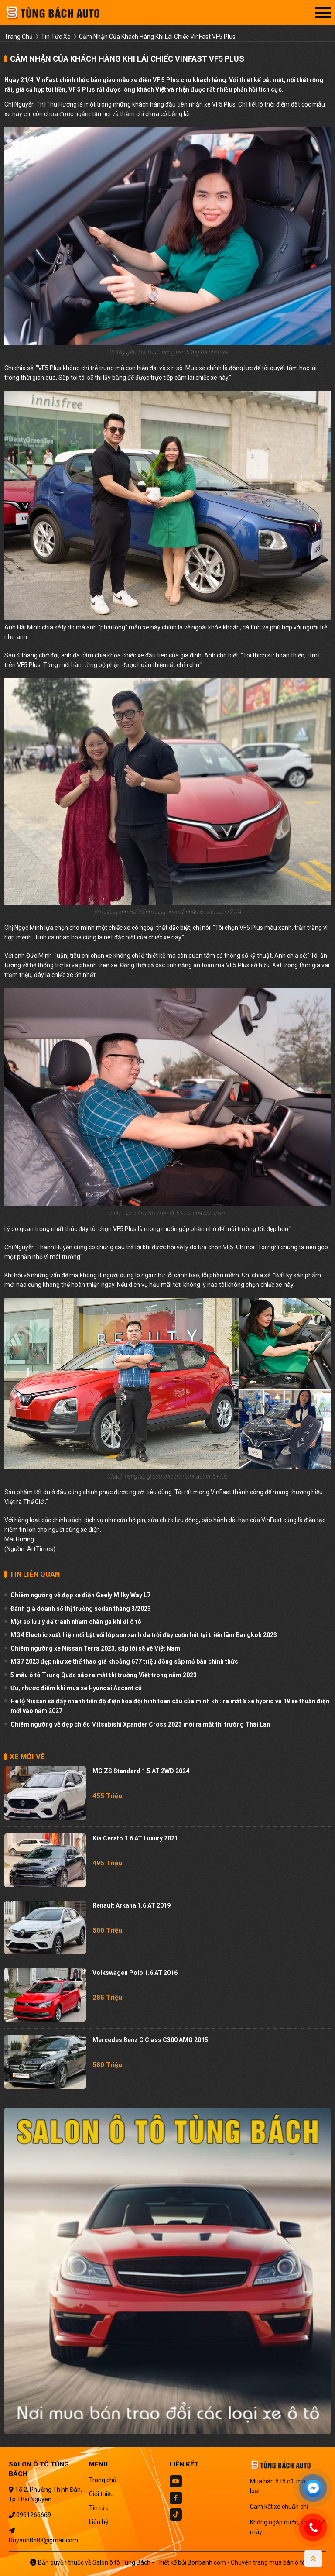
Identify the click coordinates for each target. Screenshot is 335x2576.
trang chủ (18, 36)
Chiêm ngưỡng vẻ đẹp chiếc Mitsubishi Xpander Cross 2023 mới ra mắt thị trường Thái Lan (140, 1724)
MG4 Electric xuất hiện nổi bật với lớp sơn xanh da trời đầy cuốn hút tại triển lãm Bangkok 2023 (143, 1634)
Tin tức (98, 2507)
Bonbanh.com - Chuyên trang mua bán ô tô (246, 2562)
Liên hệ (98, 2521)
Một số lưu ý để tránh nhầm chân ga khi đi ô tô (75, 1621)
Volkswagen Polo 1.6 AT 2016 (135, 1972)
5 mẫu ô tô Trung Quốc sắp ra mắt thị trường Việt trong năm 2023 (103, 1674)
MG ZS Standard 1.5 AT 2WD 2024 (140, 1771)
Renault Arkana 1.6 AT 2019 (131, 1905)
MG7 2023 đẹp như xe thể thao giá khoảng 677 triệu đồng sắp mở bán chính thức (124, 1661)
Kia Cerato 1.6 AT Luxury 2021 (135, 1838)
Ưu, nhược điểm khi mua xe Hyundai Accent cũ (76, 1688)
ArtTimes (40, 1548)
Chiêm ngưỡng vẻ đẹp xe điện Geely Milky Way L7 (80, 1595)
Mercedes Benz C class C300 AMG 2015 (150, 2039)
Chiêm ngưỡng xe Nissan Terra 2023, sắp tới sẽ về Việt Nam (95, 1648)
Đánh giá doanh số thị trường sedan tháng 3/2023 (80, 1608)
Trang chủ (102, 2479)
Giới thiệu (101, 2493)
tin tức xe (56, 36)
